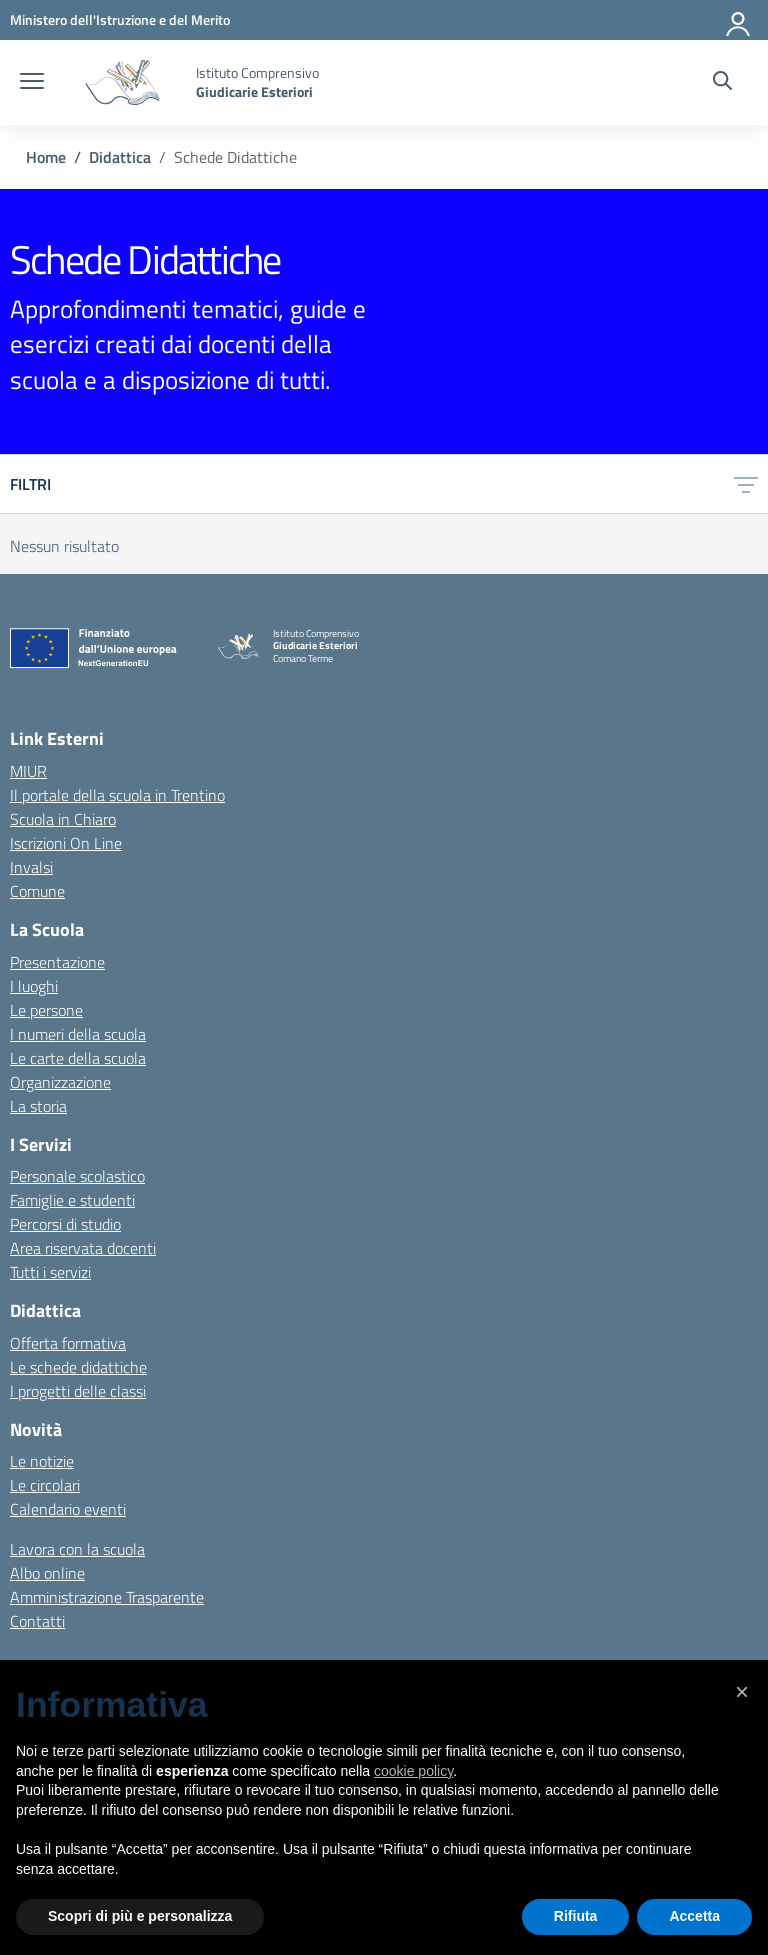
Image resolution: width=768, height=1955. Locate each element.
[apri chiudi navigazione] (32, 83)
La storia (38, 1106)
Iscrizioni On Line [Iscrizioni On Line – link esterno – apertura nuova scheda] (66, 843)
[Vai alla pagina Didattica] (120, 157)
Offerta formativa (68, 1343)
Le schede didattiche (78, 1367)
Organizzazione (60, 1082)
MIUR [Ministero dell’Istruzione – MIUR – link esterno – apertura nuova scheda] (28, 771)
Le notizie (42, 1461)
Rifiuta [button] (576, 1916)
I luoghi (34, 986)
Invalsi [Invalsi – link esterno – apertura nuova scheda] (31, 867)
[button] (742, 1692)
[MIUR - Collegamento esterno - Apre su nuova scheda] (120, 19)
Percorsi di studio (65, 1224)
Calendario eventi (68, 1509)
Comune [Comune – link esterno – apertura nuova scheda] (37, 891)
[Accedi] (739, 20)
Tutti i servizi (50, 1272)
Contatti (37, 1621)
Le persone (46, 1010)
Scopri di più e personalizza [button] (140, 1916)
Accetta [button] (694, 1916)
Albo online (47, 1573)
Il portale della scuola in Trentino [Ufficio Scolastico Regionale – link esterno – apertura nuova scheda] (117, 795)
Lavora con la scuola (77, 1549)
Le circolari (45, 1485)
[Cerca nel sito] (722, 83)
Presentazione (57, 962)
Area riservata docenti (83, 1248)
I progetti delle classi (78, 1391)
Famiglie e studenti (72, 1200)
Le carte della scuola (78, 1058)
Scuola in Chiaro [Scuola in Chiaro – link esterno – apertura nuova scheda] (63, 819)
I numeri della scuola (78, 1034)
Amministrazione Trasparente (107, 1597)
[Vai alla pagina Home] (46, 157)
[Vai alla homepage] (122, 82)
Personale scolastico (77, 1176)
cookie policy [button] (413, 1771)
